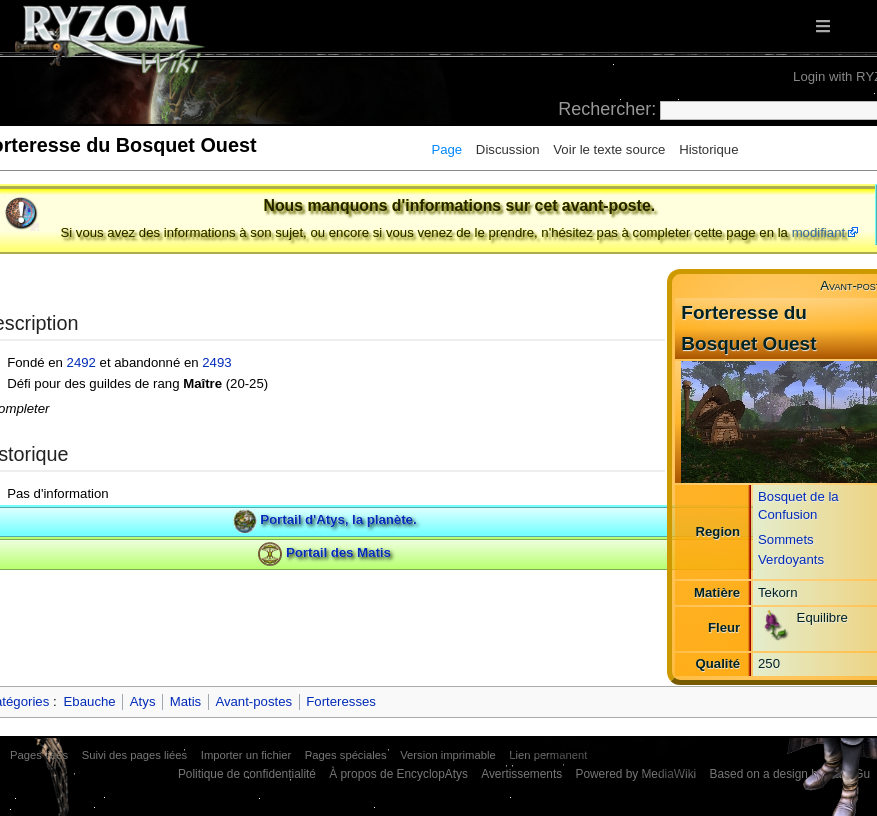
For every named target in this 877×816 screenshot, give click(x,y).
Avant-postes (253, 701)
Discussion (508, 149)
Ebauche (90, 701)
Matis (186, 701)
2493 (216, 362)
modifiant (819, 232)
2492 (81, 362)
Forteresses (341, 701)
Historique (708, 149)
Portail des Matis (338, 552)
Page (446, 149)
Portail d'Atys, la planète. (338, 520)
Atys (143, 701)
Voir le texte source (609, 149)
